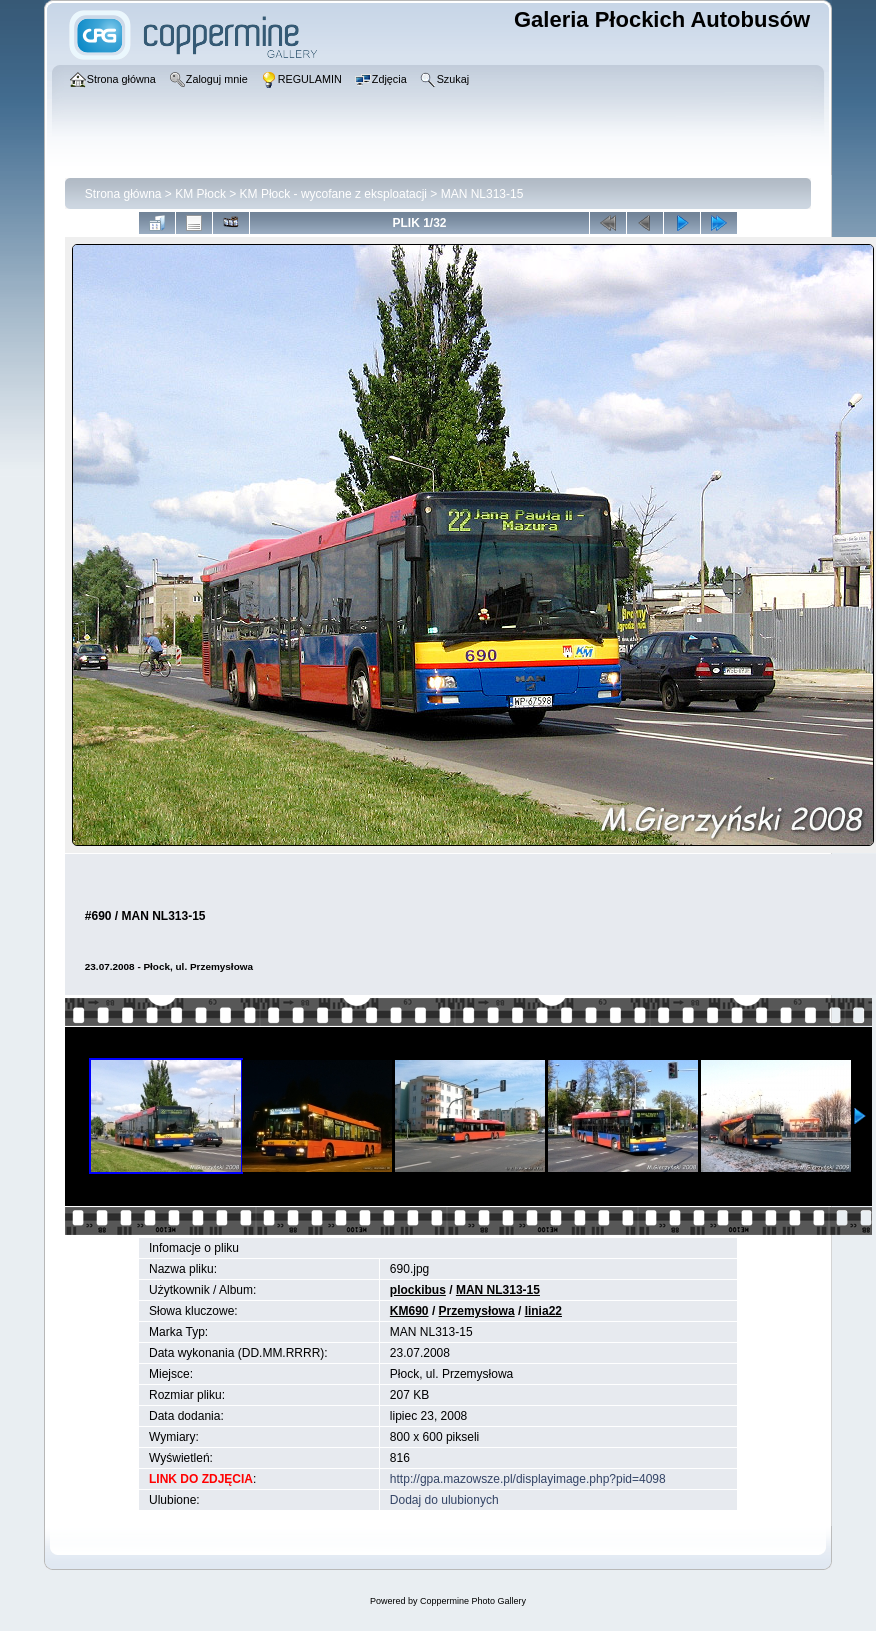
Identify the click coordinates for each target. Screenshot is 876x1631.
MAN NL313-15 (482, 194)
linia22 (543, 1311)
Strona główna (123, 194)
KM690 (409, 1311)
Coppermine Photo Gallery (473, 1601)
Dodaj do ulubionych (444, 1500)
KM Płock (200, 194)
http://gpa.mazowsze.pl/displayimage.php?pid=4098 (528, 1479)
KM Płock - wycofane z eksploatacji (333, 194)
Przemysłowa (477, 1311)
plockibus (418, 1290)
